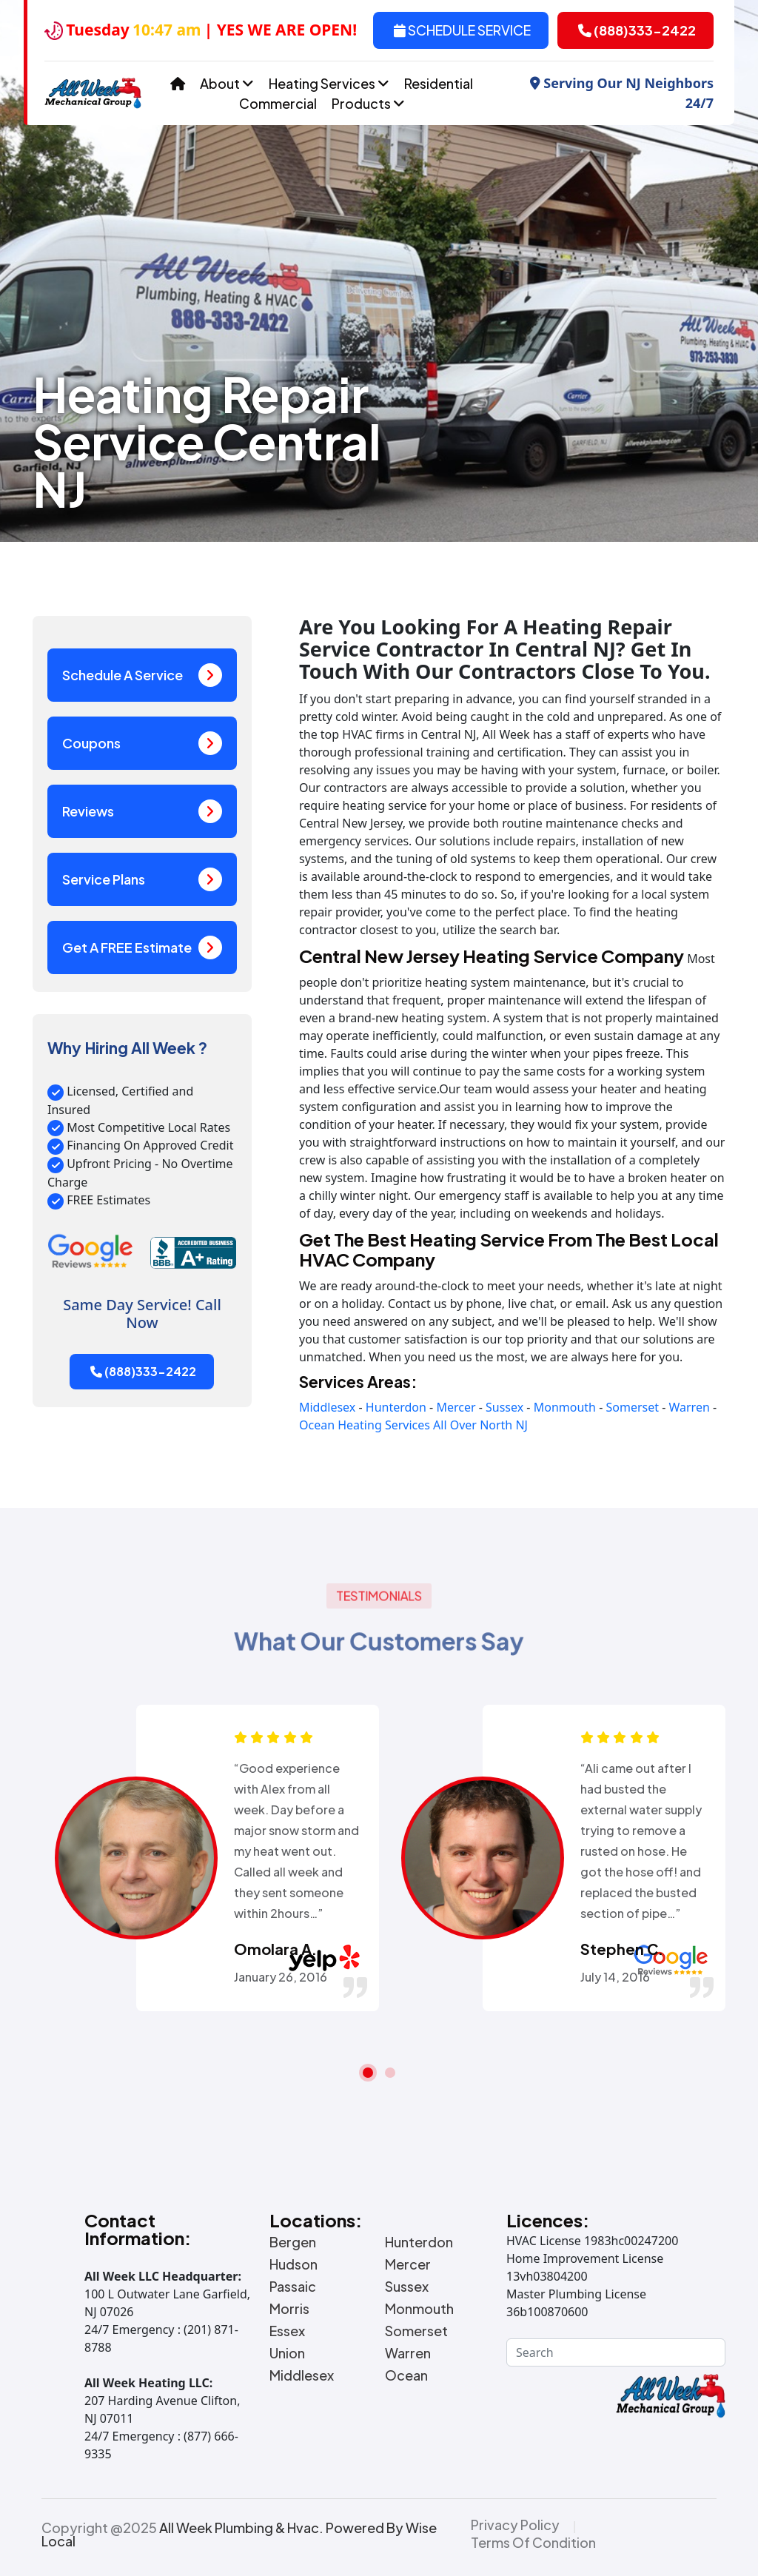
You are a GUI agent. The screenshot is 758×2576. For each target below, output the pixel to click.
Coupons (142, 743)
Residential (438, 83)
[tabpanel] (206, 1858)
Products (368, 103)
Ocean (317, 1425)
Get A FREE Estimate (142, 947)
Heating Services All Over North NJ (433, 1425)
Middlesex (327, 1407)
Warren (688, 1407)
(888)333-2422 (637, 29)
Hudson (293, 2264)
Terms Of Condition (533, 2542)
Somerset (632, 1407)
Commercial (278, 103)
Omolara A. (275, 1949)
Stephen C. (621, 1949)
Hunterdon (396, 1407)
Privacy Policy (515, 2525)
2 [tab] (390, 2072)
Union (287, 2353)
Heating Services (329, 83)
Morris (289, 2308)
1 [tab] (368, 2072)
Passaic (292, 2286)
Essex (287, 2331)
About (227, 83)
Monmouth (565, 1407)
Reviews (142, 811)
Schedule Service (462, 29)
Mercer (455, 1407)
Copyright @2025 (239, 2534)
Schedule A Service (142, 675)
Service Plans (142, 879)
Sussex (504, 1407)
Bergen (292, 2242)
